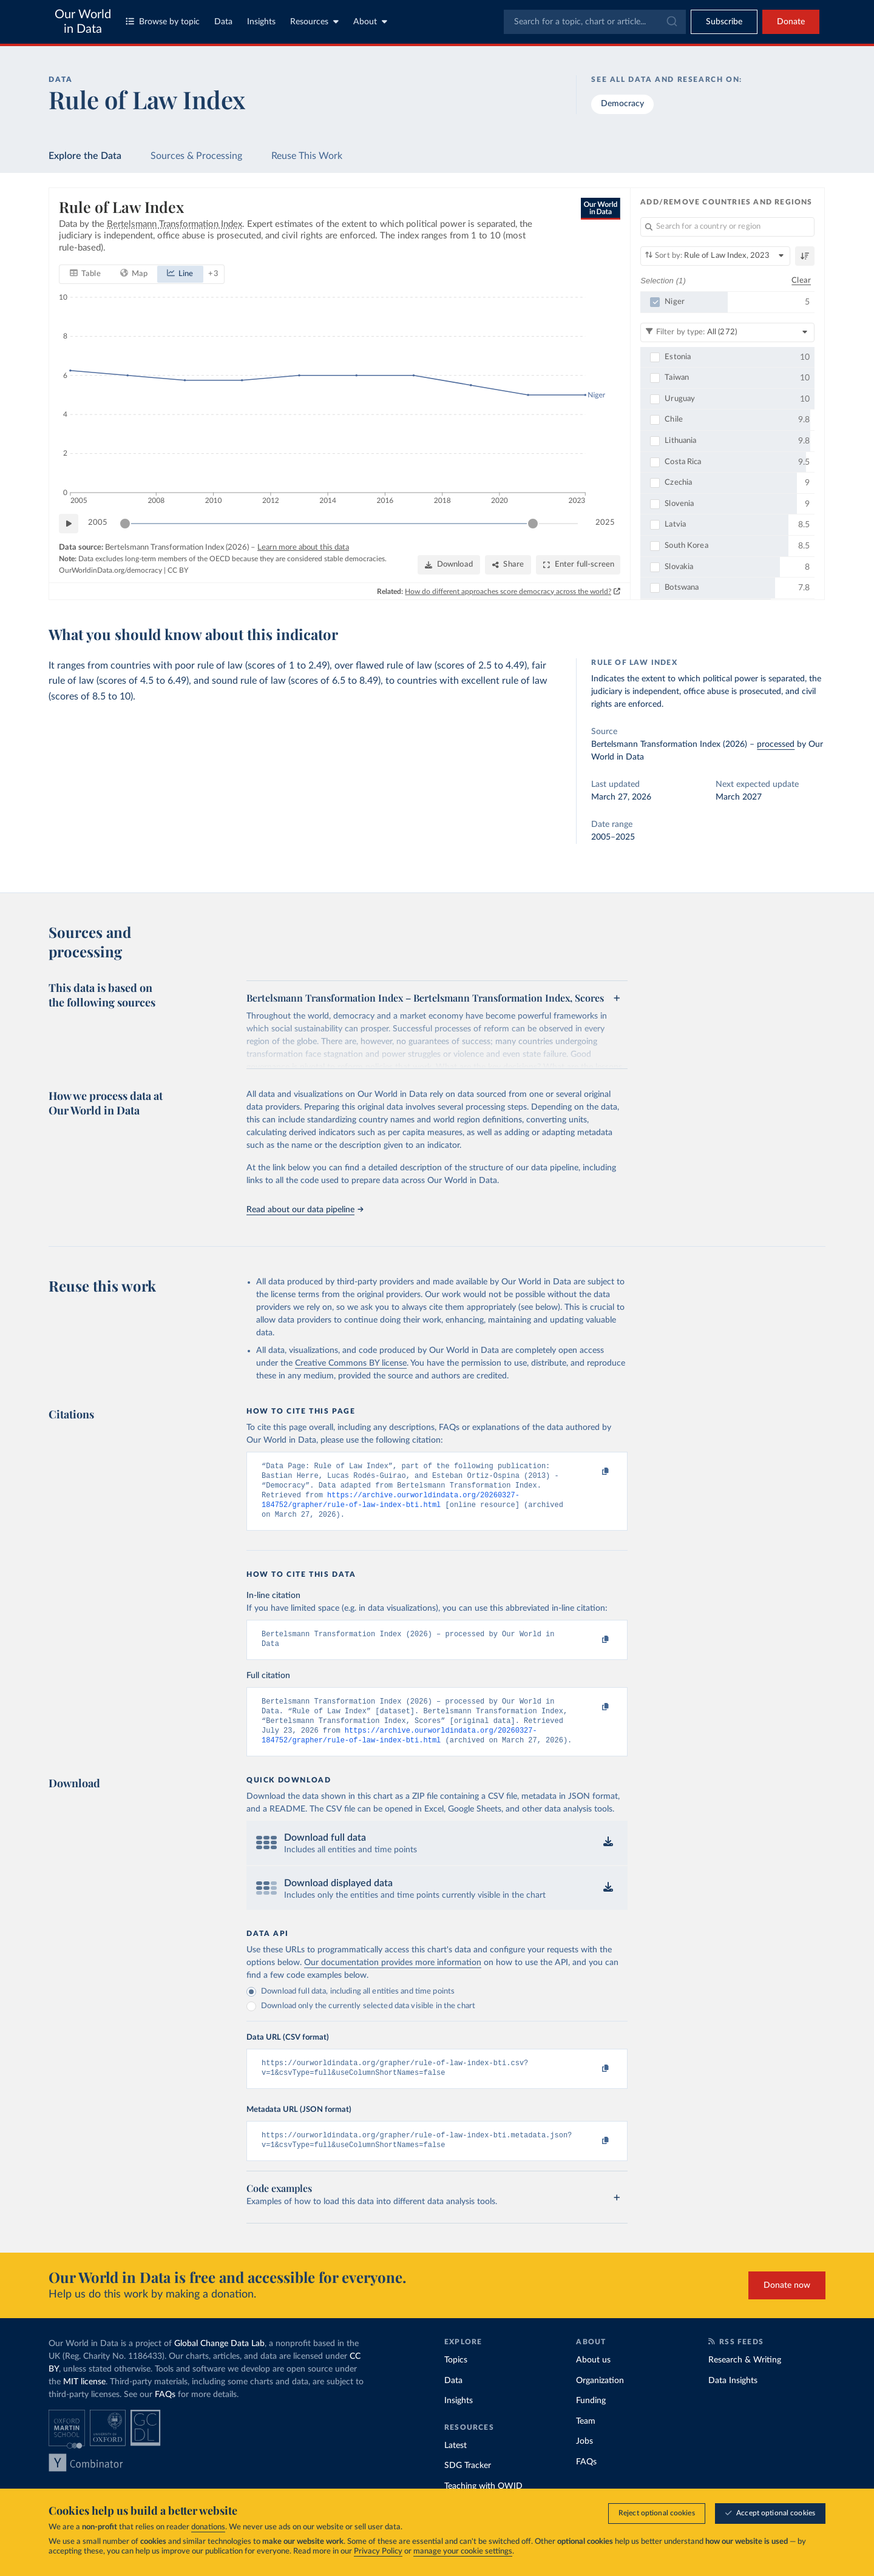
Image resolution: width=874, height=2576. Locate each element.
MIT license (84, 2402)
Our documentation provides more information (392, 1978)
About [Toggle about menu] (370, 21)
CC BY (178, 569)
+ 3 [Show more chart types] (213, 273)
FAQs (165, 2415)
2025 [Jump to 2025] (605, 523)
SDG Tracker (467, 2486)
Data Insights (732, 2401)
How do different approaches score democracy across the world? (508, 591)
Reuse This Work (306, 156)
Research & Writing (744, 2380)
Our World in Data (83, 21)
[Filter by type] (727, 332)
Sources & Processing (196, 156)
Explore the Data (85, 156)
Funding (591, 2421)
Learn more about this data (303, 547)
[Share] (508, 565)
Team (585, 2442)
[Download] (449, 565)
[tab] (85, 273)
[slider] (125, 523)
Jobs (584, 2462)
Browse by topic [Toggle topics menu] (163, 21)
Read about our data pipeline (304, 1209)
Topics (455, 2380)
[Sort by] (715, 256)
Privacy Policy (378, 2551)
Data (223, 22)
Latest (455, 2466)
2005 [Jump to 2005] (97, 523)
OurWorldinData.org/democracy (110, 569)
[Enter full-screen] (578, 565)
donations (208, 2527)
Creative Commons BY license (351, 1363)
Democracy (622, 103)
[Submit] (671, 21)
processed (775, 744)
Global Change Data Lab (219, 2364)
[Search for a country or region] (727, 227)
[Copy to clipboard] (593, 1472)
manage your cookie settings (462, 2551)
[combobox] (595, 22)
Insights (261, 22)
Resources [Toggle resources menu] (314, 21)
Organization (600, 2401)
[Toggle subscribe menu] (724, 22)
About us (593, 2380)
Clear (801, 280)
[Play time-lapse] (68, 523)
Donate (791, 22)
